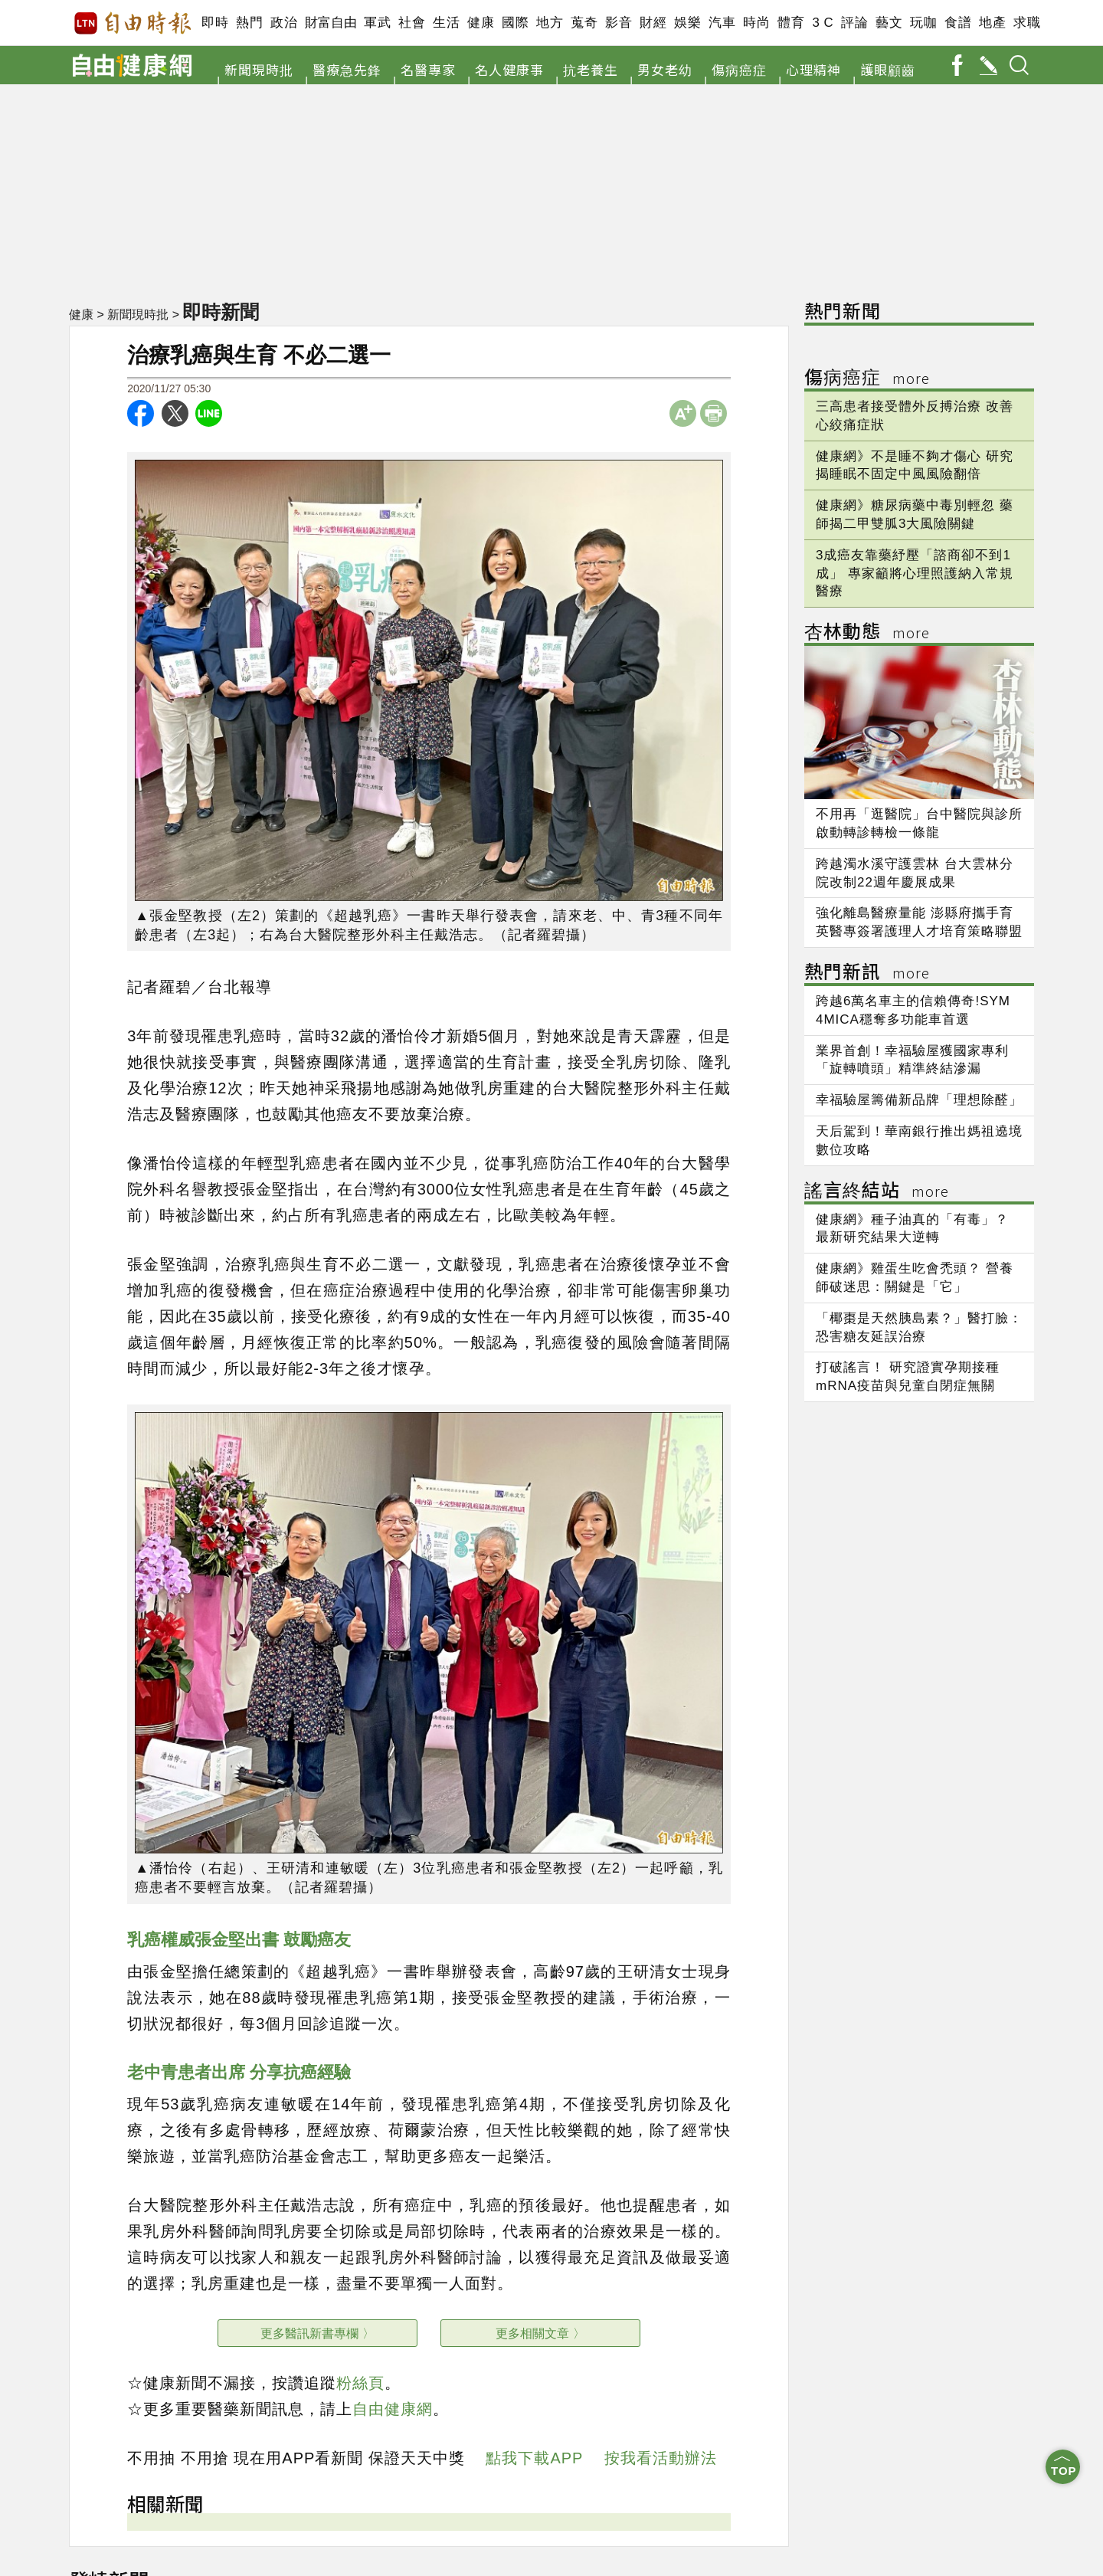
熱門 (249, 22)
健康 (480, 22)
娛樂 (687, 22)
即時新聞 (220, 312)
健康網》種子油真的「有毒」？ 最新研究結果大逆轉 (912, 1228)
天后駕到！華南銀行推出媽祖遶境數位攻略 (919, 1140)
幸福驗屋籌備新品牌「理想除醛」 (919, 1100)
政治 (283, 22)
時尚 (756, 22)
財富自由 (330, 22)
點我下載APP (534, 2458)
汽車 (722, 22)
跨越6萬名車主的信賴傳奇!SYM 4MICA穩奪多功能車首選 (913, 1010)
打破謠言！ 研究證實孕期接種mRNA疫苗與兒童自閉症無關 (908, 1376)
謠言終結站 (876, 1191)
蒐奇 (584, 22)
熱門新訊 (867, 973)
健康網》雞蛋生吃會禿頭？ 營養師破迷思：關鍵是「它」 (914, 1277)
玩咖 (923, 22)
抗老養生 (590, 69)
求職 (1026, 22)
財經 (653, 22)
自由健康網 (392, 2409)
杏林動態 (867, 633)
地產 (992, 22)
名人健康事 (509, 69)
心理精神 (813, 69)
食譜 (957, 22)
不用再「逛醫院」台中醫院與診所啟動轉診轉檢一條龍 (919, 823)
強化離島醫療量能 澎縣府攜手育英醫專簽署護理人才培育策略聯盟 (919, 922)
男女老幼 (664, 69)
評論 (854, 22)
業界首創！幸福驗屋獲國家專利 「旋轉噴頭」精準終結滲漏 (912, 1060)
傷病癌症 (739, 69)
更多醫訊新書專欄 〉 (317, 2333)
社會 (411, 22)
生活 (446, 22)
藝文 (889, 22)
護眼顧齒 (887, 69)
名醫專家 (428, 69)
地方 (549, 22)
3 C (822, 22)
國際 (515, 22)
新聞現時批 (258, 69)
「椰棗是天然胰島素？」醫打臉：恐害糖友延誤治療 (919, 1327)
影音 (618, 22)
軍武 (377, 22)
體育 (790, 22)
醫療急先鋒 (347, 69)
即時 (214, 22)
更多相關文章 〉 (540, 2333)
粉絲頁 (360, 2382)
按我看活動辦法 (660, 2458)
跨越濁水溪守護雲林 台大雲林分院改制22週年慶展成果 (914, 873)
